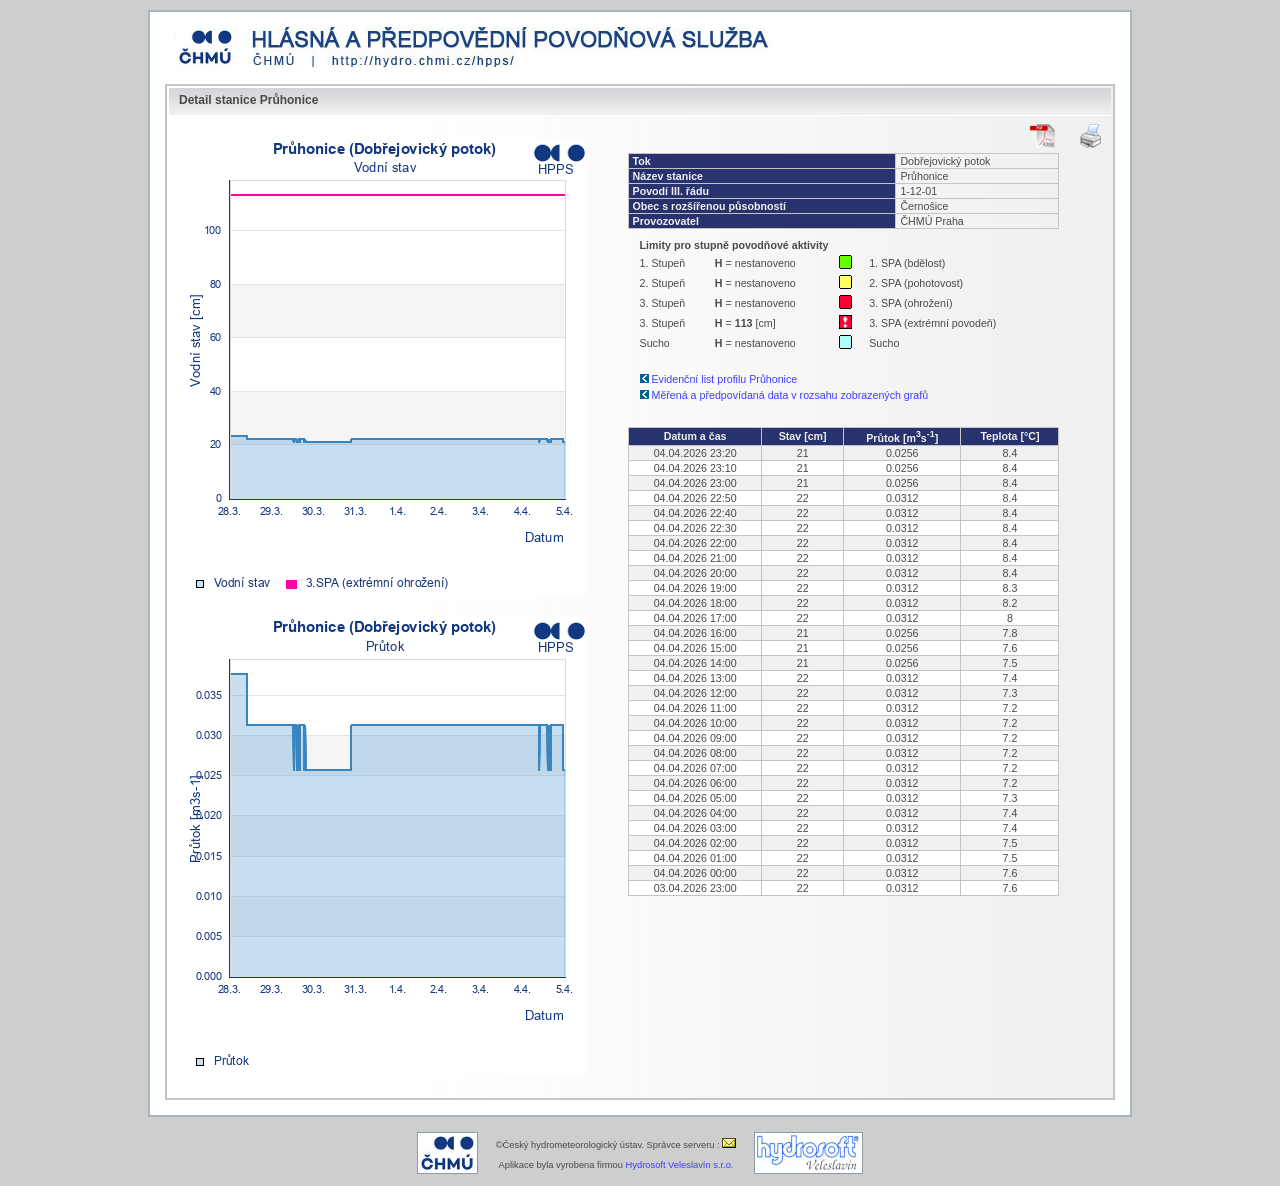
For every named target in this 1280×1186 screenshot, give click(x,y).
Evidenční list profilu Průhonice (725, 379)
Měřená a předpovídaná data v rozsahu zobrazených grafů (790, 395)
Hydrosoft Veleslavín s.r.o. (680, 1165)
